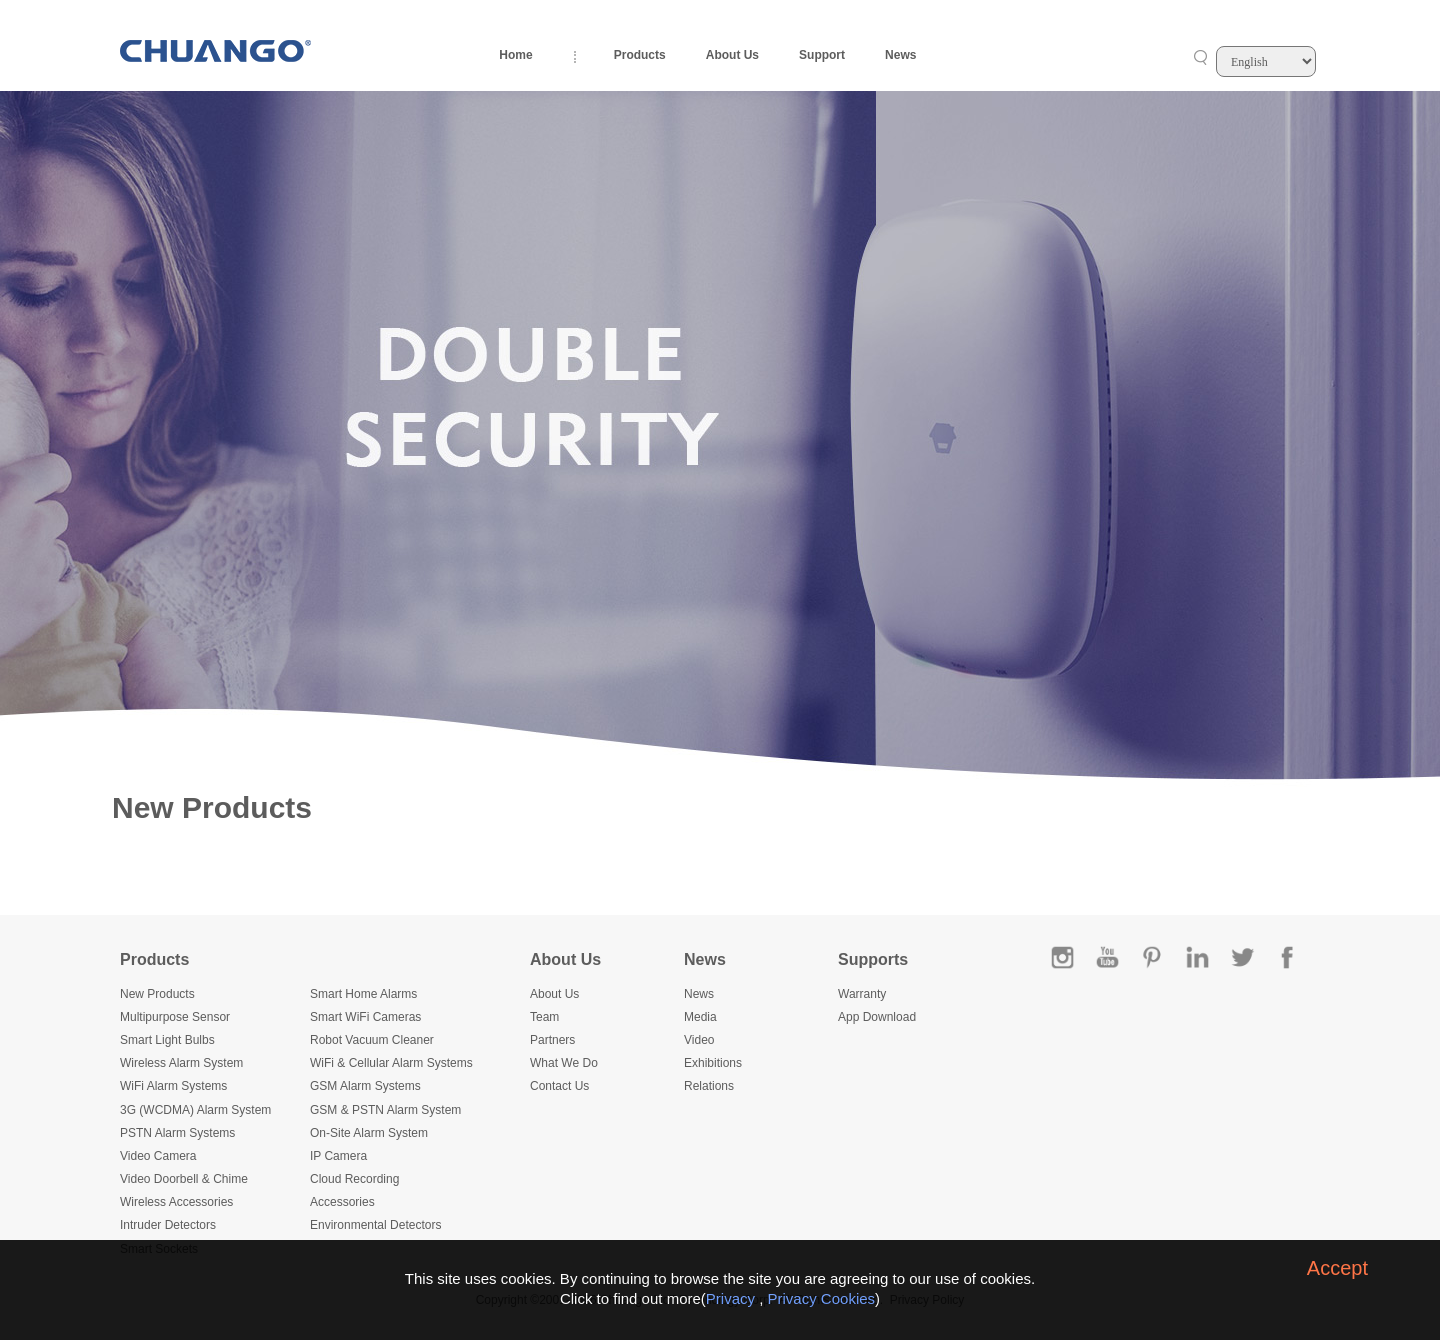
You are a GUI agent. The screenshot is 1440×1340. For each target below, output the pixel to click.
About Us (732, 55)
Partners (552, 1040)
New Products (157, 994)
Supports (873, 959)
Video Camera (158, 1156)
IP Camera (338, 1156)
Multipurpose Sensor (175, 1017)
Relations (709, 1086)
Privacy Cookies (822, 1298)
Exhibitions (713, 1063)
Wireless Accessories (176, 1202)
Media (700, 1017)
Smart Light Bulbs (167, 1040)
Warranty (862, 994)
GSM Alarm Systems (365, 1086)
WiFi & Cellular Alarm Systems (391, 1063)
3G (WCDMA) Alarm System (195, 1110)
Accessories (342, 1202)
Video (699, 1040)
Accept (1337, 1268)
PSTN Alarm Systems (177, 1133)
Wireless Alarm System (181, 1063)
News (900, 55)
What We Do (564, 1063)
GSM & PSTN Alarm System (385, 1110)
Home (515, 55)
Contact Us (559, 1086)
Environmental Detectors (375, 1225)
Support (822, 55)
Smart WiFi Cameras (365, 1017)
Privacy (730, 1298)
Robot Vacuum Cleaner (372, 1040)
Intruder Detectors (168, 1225)
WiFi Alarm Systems (173, 1086)
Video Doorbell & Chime (184, 1179)
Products (640, 55)
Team (544, 1017)
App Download (877, 1017)
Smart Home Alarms (363, 994)
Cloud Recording (354, 1179)
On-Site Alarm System (369, 1133)
